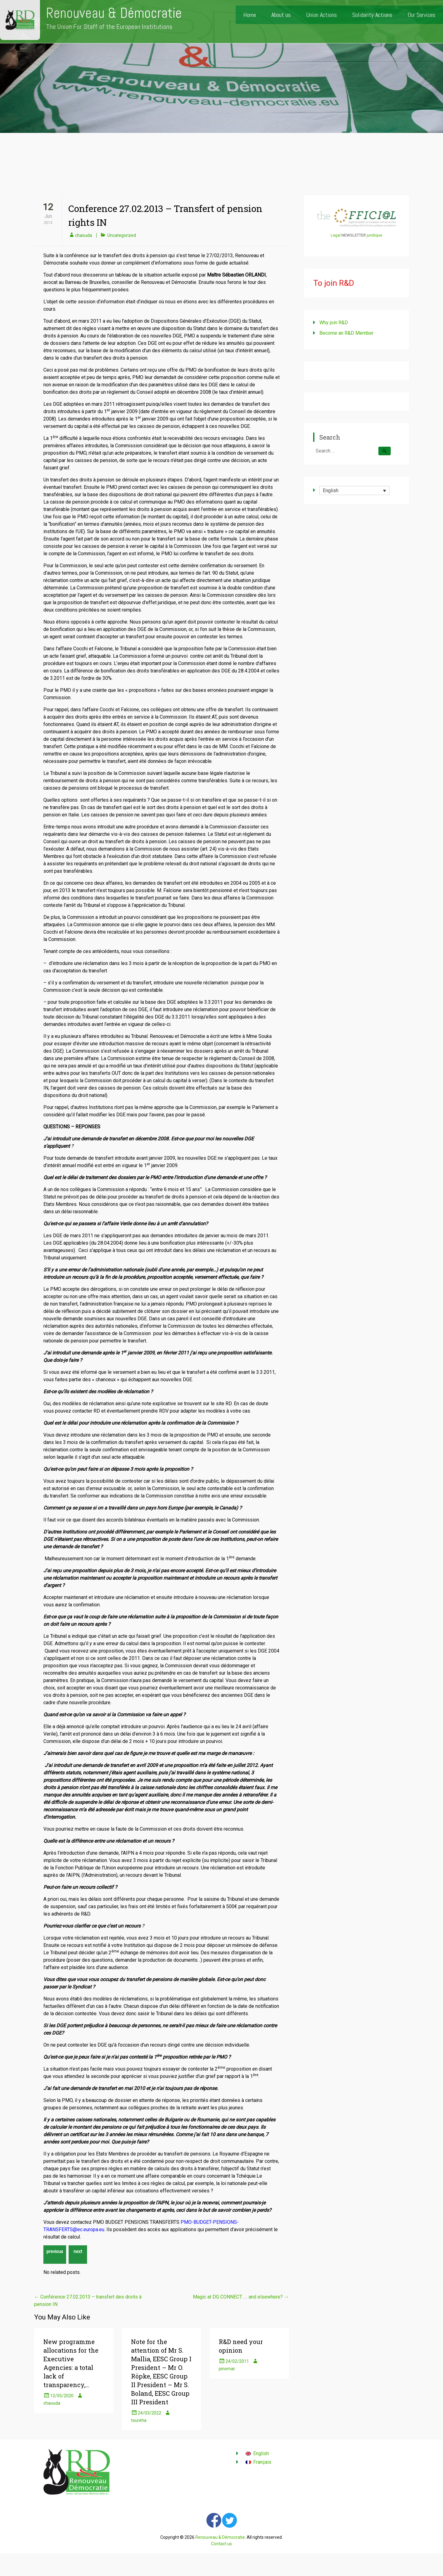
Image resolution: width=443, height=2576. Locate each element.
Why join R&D (333, 322)
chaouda (83, 235)
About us (281, 15)
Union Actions (321, 15)
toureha (138, 2420)
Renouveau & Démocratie (114, 13)
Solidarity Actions (372, 15)
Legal (336, 235)
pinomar (227, 2368)
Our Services (421, 15)
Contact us (221, 2543)
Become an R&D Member (346, 333)
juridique (374, 235)
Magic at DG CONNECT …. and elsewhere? (241, 2297)
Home (249, 15)
